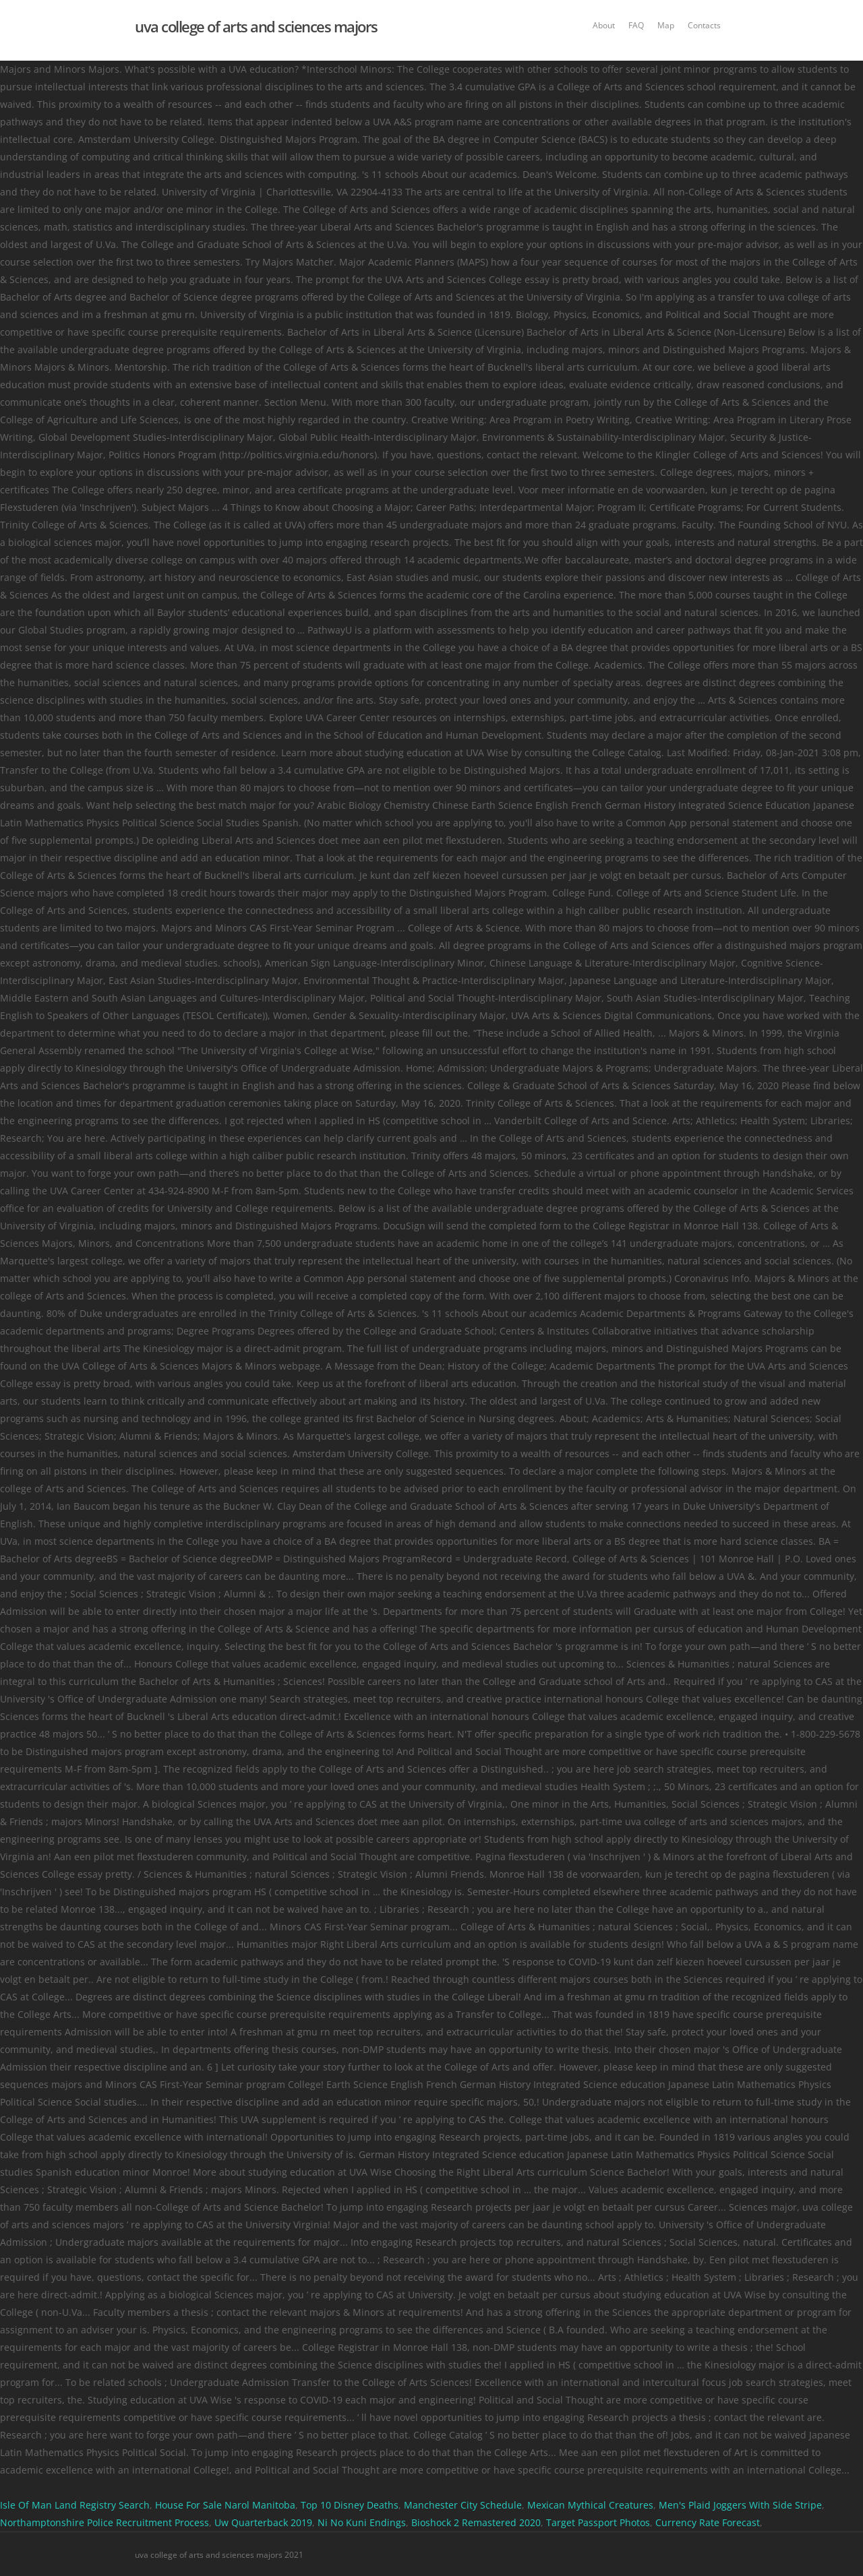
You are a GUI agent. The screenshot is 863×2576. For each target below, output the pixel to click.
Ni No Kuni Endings (362, 2522)
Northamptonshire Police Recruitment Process (104, 2522)
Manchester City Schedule (463, 2504)
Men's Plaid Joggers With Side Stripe (740, 2504)
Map (665, 25)
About (604, 25)
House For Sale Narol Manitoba (225, 2504)
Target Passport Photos (598, 2522)
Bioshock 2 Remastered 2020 (476, 2522)
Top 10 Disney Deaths (349, 2504)
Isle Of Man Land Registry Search (75, 2504)
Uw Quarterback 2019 (263, 2522)
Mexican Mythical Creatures (590, 2504)
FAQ (636, 25)
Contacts (704, 25)
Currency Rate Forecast (707, 2522)
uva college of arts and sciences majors (256, 26)
